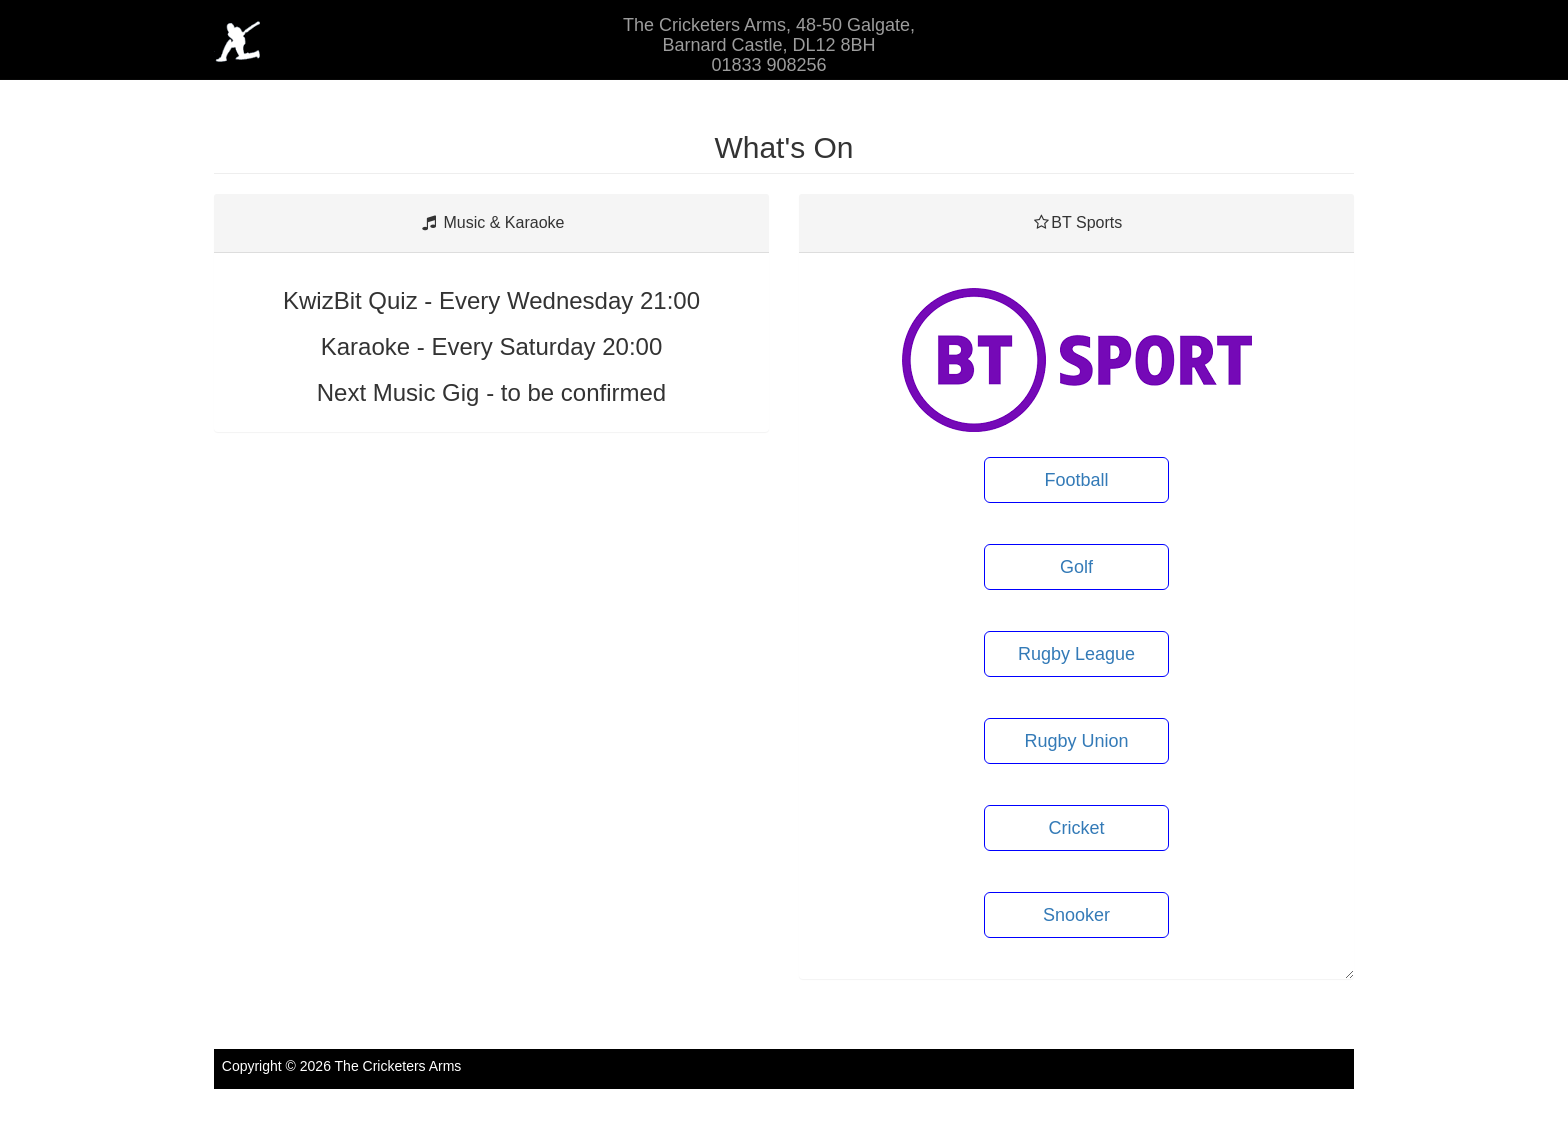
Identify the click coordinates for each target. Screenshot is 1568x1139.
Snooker (1076, 915)
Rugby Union (1076, 741)
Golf (1076, 567)
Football (1076, 480)
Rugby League (1076, 654)
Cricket (1076, 828)
